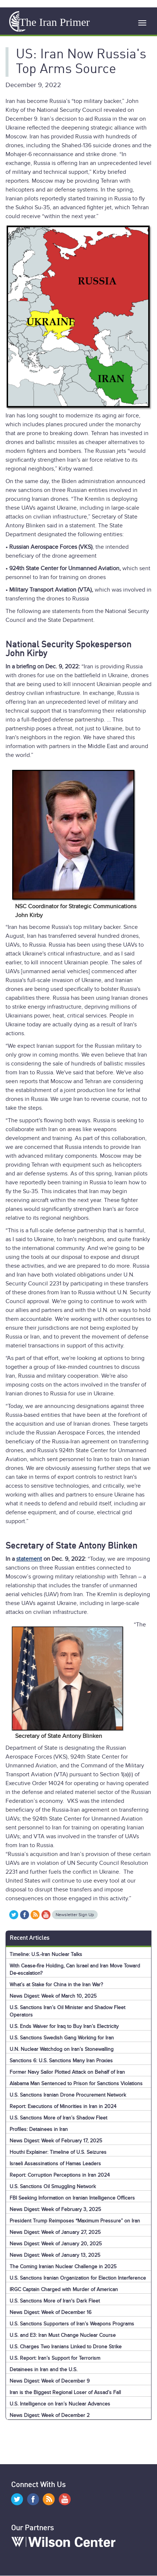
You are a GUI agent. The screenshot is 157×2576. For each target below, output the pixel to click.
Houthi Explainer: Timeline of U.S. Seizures (58, 2152)
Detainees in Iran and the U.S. (43, 2369)
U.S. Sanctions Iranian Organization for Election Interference (78, 2278)
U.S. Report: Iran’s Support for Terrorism (55, 2358)
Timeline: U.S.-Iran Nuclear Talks (46, 1954)
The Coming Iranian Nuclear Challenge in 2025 (63, 2266)
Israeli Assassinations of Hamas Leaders (55, 2163)
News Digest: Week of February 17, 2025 (56, 2140)
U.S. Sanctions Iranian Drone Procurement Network (68, 2095)
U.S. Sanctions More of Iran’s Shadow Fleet (58, 2118)
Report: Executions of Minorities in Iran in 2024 (63, 2106)
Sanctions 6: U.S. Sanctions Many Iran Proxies (61, 2060)
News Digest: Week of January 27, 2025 (55, 2232)
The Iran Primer (54, 22)
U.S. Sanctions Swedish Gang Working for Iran (62, 2038)
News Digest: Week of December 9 (50, 2381)
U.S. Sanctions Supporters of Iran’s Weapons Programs (72, 2324)
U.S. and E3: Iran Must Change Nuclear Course (63, 2335)
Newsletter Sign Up (75, 1914)
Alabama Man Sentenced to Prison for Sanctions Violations (76, 2083)
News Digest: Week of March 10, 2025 (53, 1996)
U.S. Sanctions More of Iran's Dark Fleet (55, 2301)
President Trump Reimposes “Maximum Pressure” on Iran (75, 2221)
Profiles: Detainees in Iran (39, 2129)
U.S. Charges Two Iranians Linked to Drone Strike (66, 2346)
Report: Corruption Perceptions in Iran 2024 (60, 2175)
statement (29, 1559)
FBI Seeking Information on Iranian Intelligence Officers (72, 2198)
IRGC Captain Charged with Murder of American (64, 2289)
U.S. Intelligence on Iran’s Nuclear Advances (60, 2404)
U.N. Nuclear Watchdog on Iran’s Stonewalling (62, 2049)
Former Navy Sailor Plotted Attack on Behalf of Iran (67, 2072)
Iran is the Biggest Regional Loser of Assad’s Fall (65, 2392)
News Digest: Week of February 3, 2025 (55, 2209)
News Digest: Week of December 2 (50, 2415)
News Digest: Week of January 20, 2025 (56, 2243)
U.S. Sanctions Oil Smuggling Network (53, 2186)
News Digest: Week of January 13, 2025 (55, 2255)
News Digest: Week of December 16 (50, 2312)
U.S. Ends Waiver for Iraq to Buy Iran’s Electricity (64, 2026)
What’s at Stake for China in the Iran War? (56, 1984)
